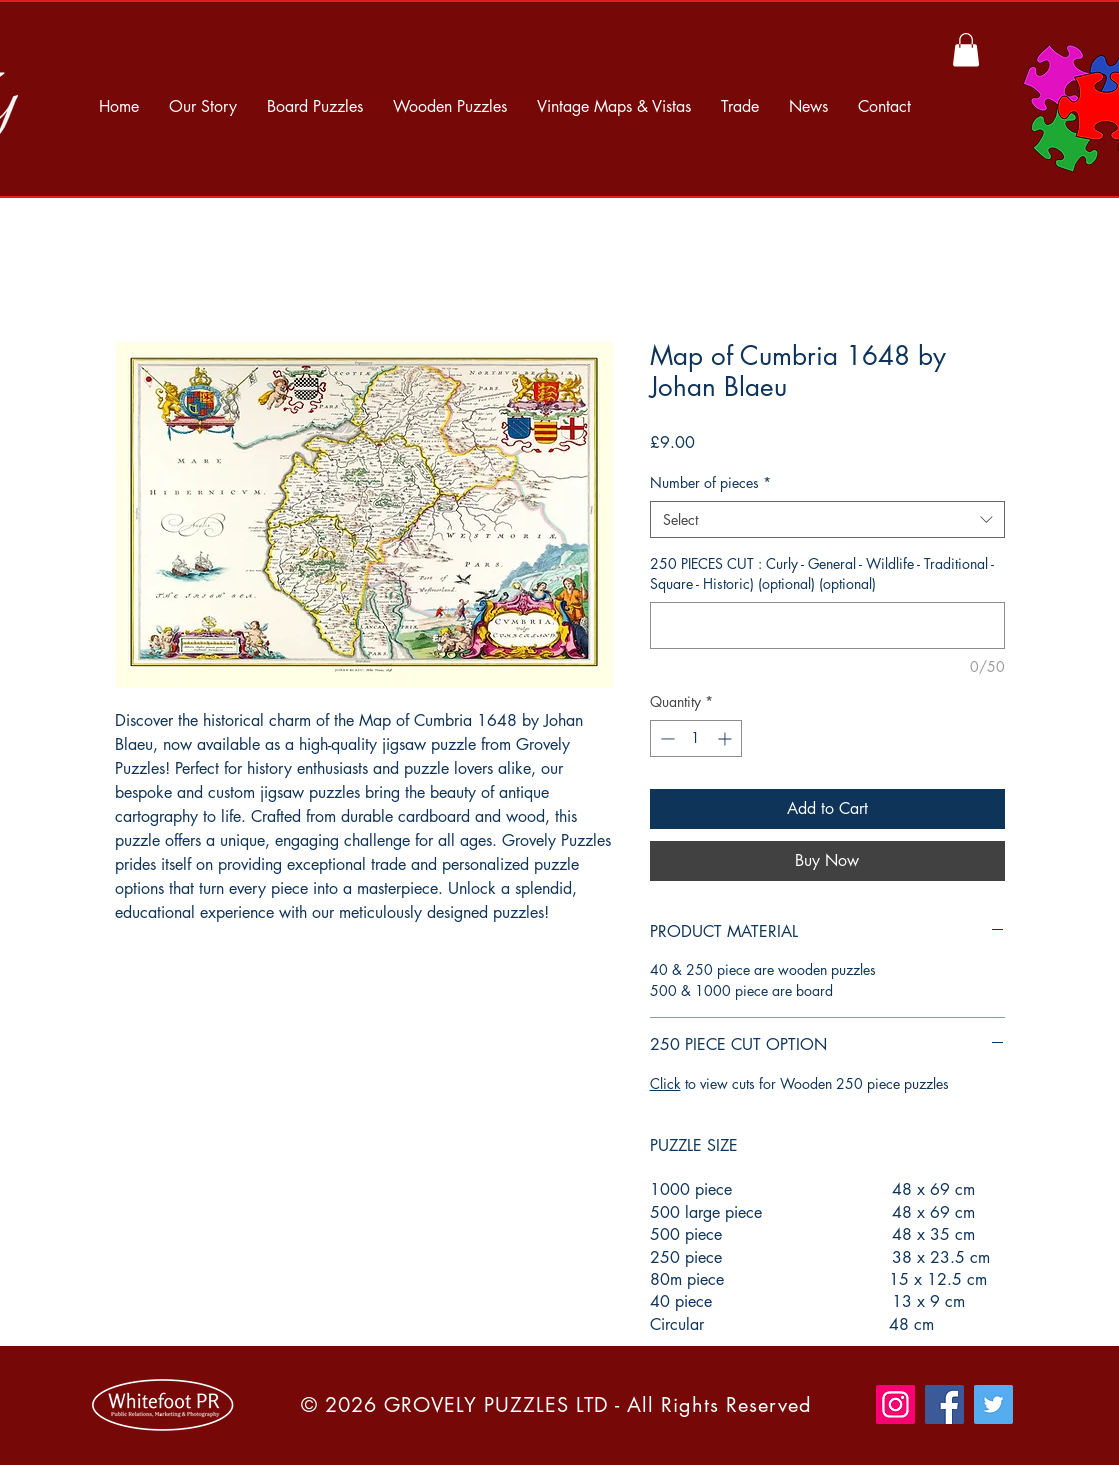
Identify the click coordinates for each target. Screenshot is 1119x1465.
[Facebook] (944, 1404)
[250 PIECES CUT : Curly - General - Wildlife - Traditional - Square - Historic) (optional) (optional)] (827, 625)
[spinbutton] (696, 738)
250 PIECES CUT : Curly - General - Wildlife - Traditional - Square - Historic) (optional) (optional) (822, 573)
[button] (966, 49)
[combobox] (827, 520)
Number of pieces (710, 482)
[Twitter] (993, 1404)
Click (665, 1083)
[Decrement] (665, 738)
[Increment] (726, 738)
